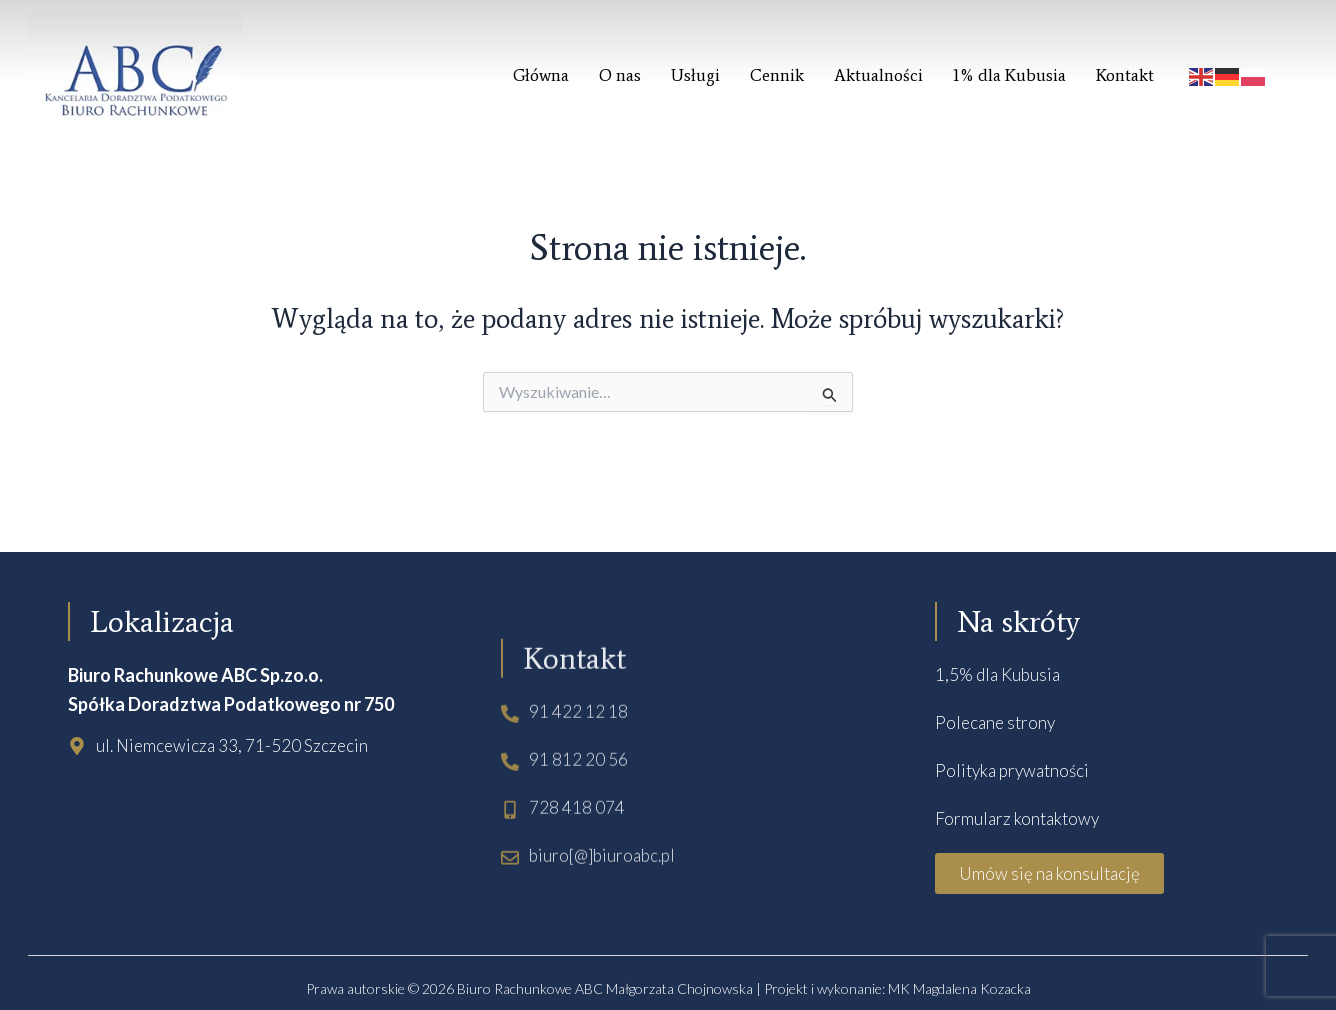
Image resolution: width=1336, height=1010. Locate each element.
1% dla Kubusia (1009, 75)
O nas (620, 75)
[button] (1049, 873)
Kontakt (1125, 75)
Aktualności (878, 75)
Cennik (777, 75)
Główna (541, 75)
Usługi (695, 75)
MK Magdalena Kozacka (959, 988)
